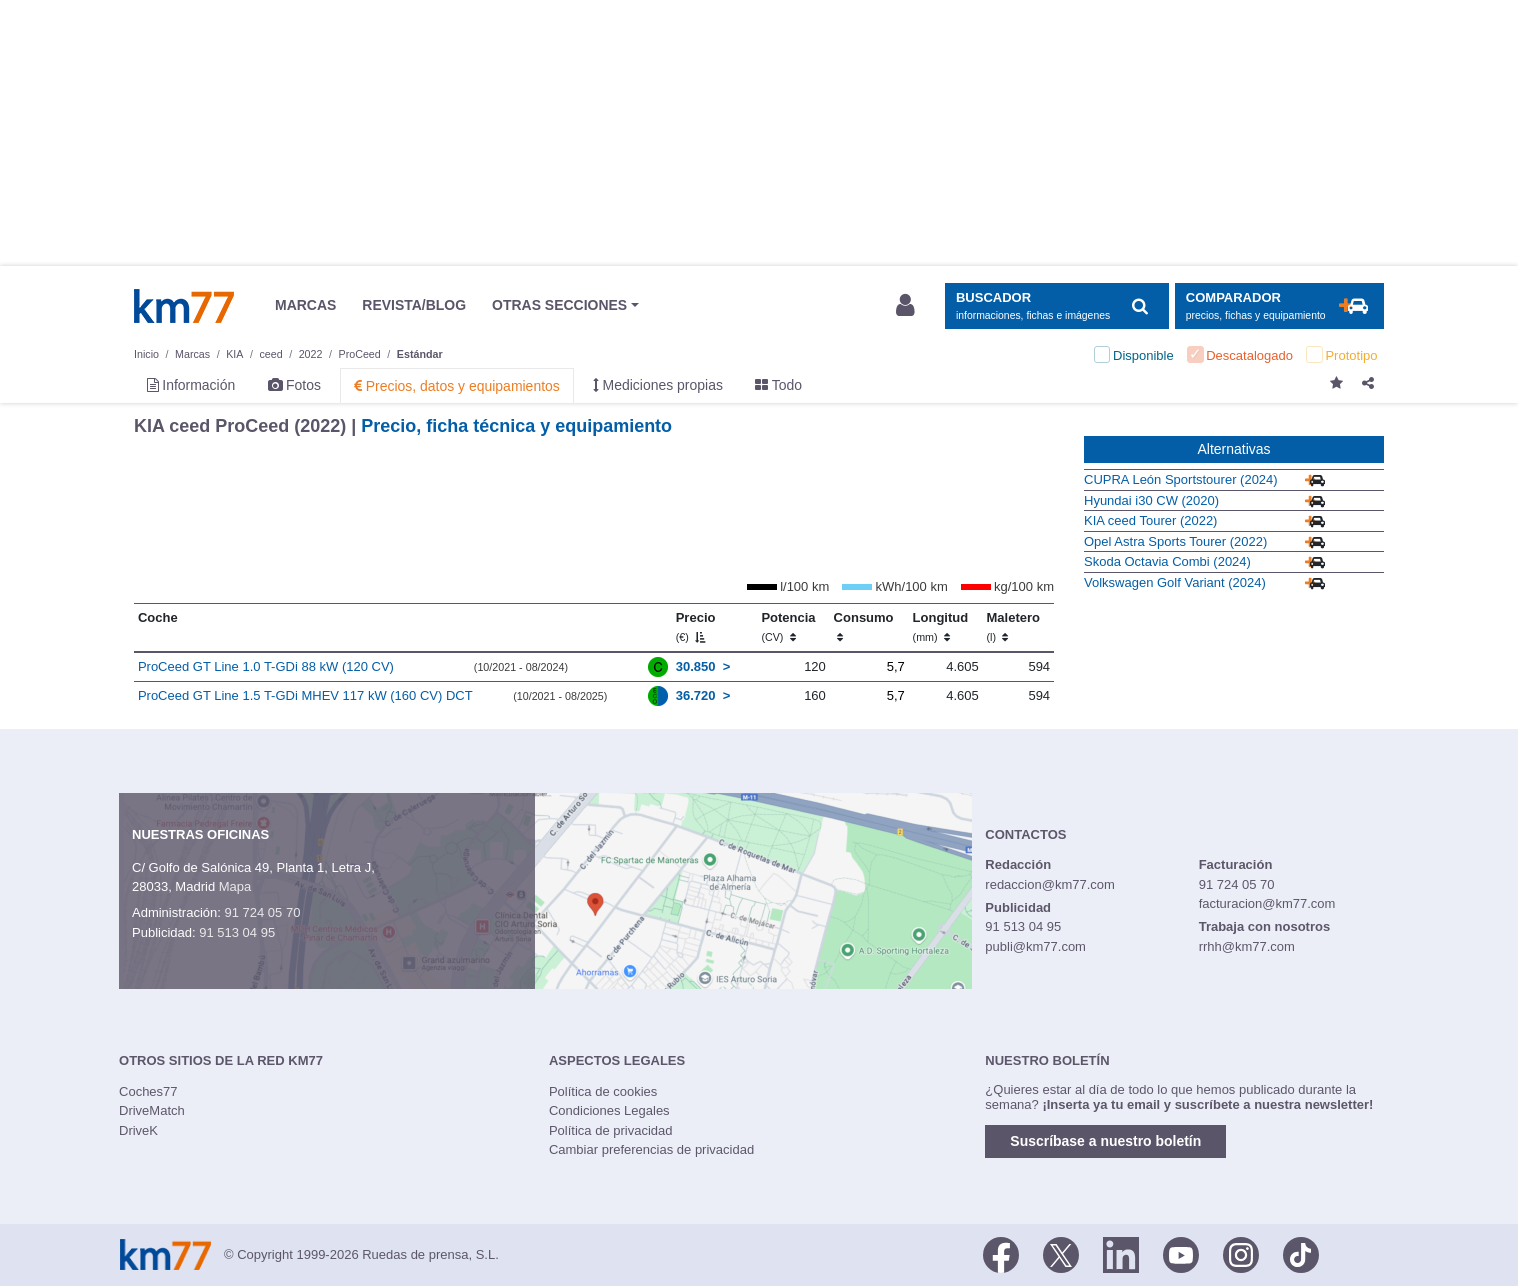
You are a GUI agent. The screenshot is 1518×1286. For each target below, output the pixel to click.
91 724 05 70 (262, 912)
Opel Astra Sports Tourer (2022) (1175, 541)
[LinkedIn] (1121, 1253)
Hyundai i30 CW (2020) (1151, 500)
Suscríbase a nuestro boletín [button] (1105, 1141)
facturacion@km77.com (1267, 903)
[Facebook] (1001, 1253)
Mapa (235, 886)
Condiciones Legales (609, 1110)
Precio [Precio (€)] (696, 627)
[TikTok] (1301, 1253)
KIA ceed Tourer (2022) (1150, 520)
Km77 (184, 306)
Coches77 (148, 1091)
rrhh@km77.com (1247, 946)
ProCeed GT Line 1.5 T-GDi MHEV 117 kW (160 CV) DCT (305, 695)
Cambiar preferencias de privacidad (651, 1149)
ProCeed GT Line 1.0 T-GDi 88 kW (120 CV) (266, 666)
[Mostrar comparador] (1279, 306)
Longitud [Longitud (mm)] (941, 627)
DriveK (138, 1130)
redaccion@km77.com (1050, 884)
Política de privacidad (611, 1130)
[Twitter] (1061, 1253)
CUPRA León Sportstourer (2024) (1181, 479)
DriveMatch (152, 1110)
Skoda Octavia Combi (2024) (1167, 561)
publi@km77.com (1035, 946)
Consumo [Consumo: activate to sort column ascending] (864, 627)
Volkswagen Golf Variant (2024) (1175, 582)
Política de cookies (603, 1091)
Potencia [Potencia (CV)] (788, 627)
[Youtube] (1181, 1253)
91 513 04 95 (237, 932)
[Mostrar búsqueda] (1056, 306)
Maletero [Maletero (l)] (1012, 627)
